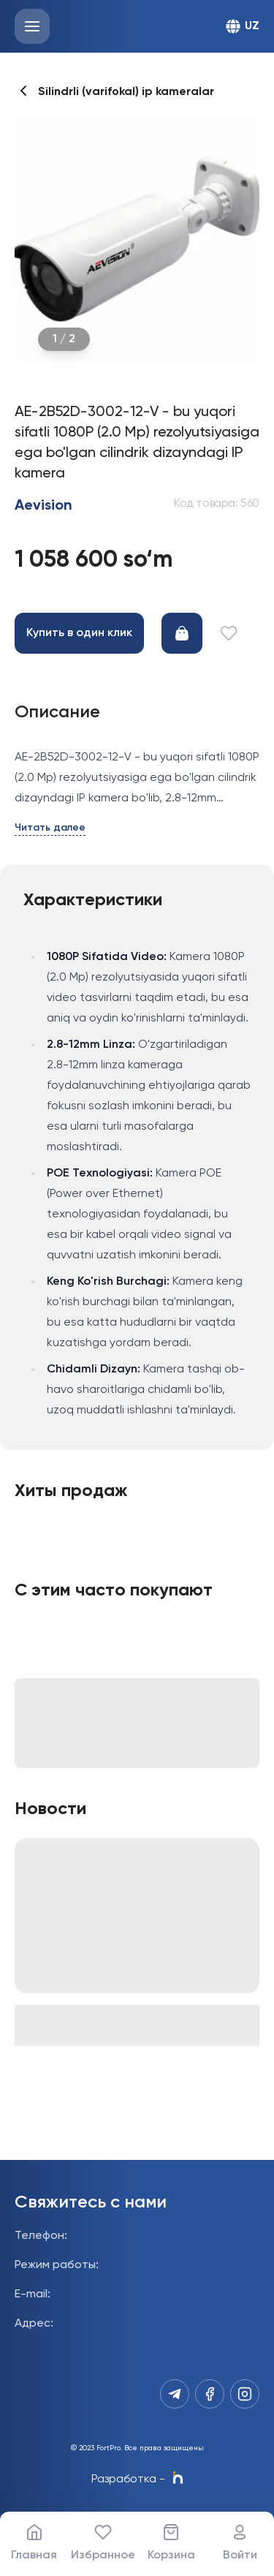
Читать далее (50, 828)
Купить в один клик (79, 633)
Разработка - (137, 2479)
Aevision (43, 506)
